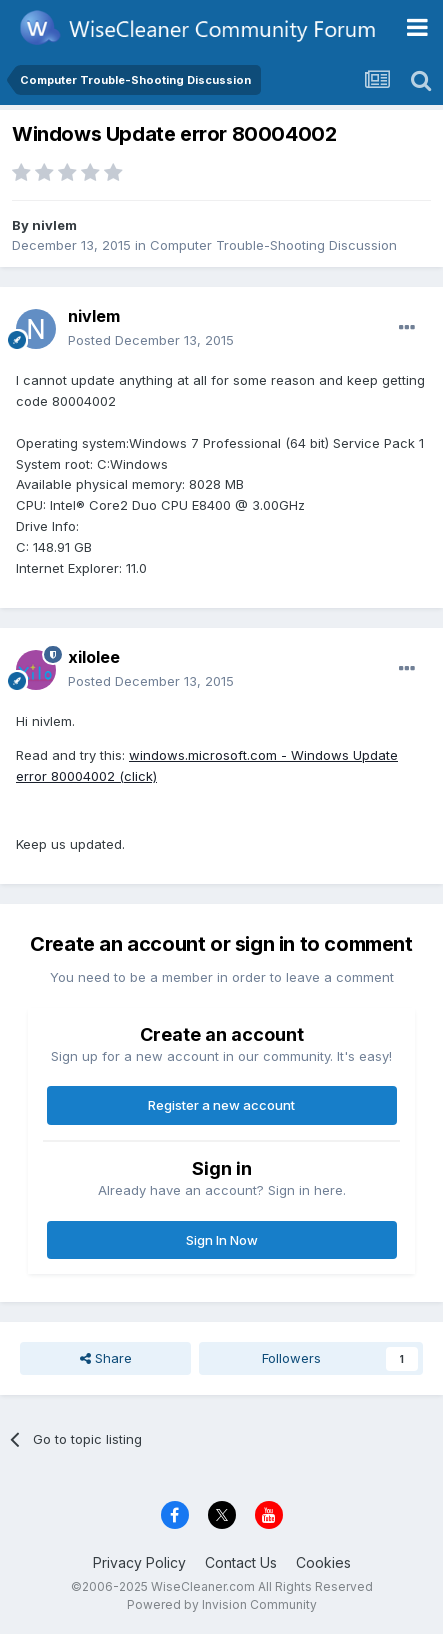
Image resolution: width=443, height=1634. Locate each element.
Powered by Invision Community (222, 1604)
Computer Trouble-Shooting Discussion (273, 245)
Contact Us (241, 1562)
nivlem (54, 225)
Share (106, 1358)
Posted (151, 340)
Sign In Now (222, 1240)
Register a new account (221, 1105)
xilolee (94, 657)
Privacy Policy (139, 1562)
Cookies (323, 1562)
